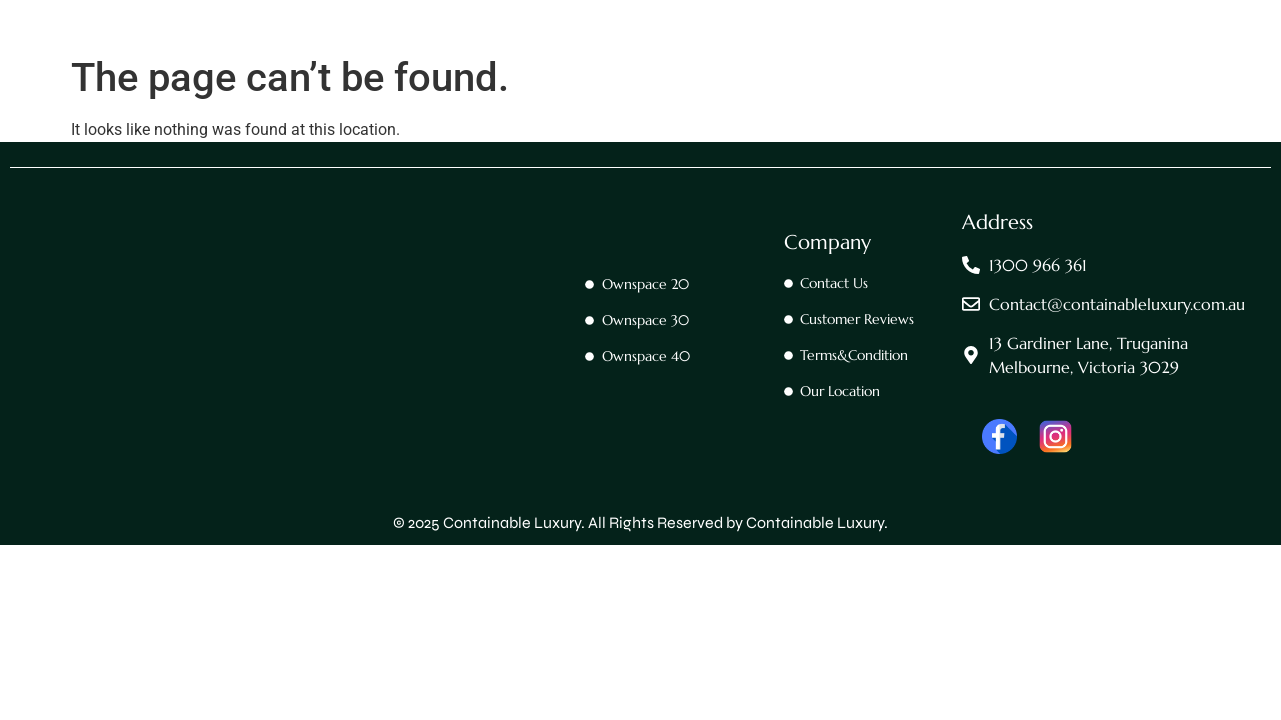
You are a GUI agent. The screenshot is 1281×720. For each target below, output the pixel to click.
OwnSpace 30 (625, 53)
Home (289, 53)
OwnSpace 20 (499, 53)
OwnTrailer (867, 53)
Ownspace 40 (750, 53)
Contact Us (382, 53)
